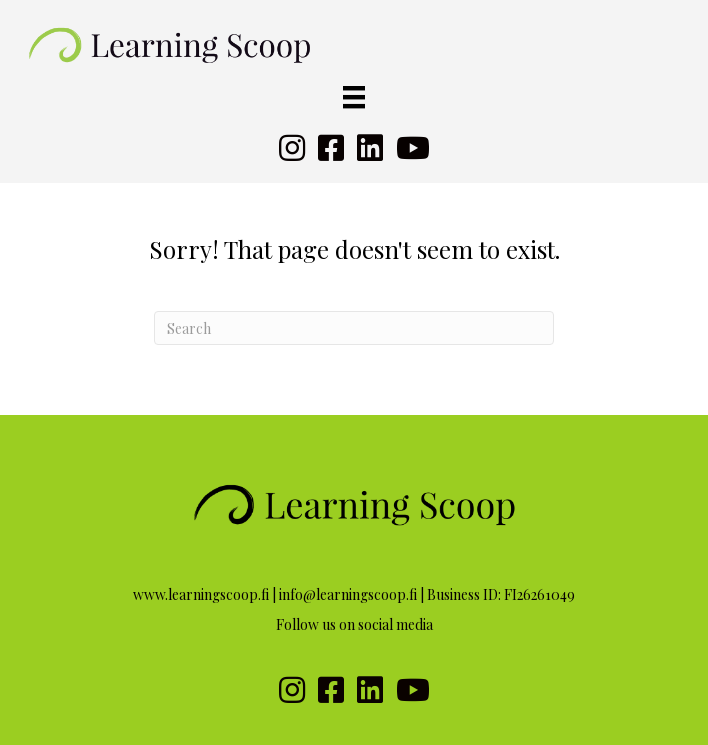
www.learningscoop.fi (201, 594)
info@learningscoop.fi (348, 594)
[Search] (354, 328)
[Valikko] (354, 97)
